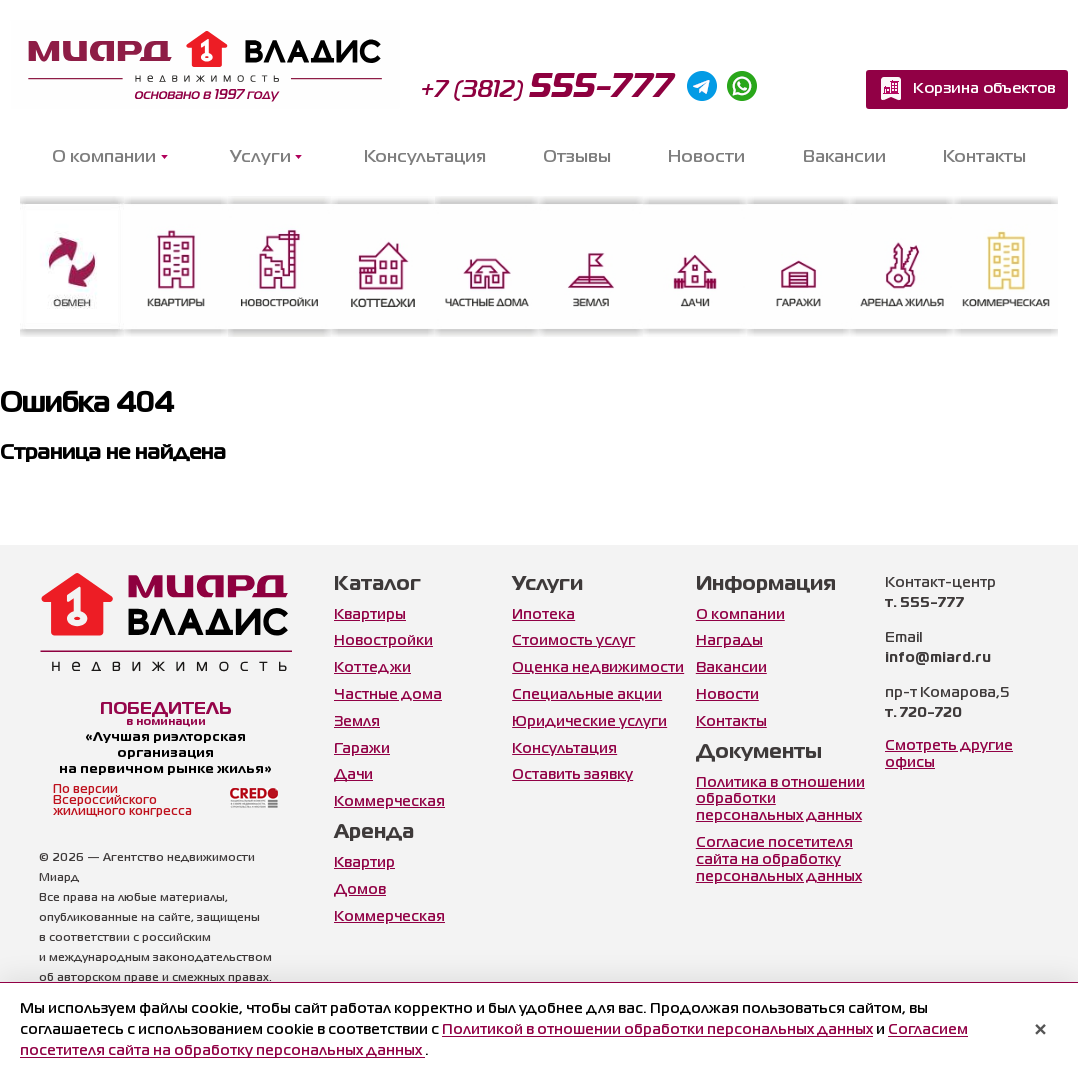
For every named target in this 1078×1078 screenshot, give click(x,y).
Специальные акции (587, 695)
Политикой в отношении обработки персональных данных (657, 1030)
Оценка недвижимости (598, 668)
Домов (360, 890)
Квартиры (370, 615)
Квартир (364, 863)
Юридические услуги (589, 722)
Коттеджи (372, 668)
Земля (357, 722)
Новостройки (383, 641)
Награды (729, 641)
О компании (740, 615)
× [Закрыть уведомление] (1040, 1031)
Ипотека (543, 615)
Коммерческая (389, 802)
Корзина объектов (984, 89)
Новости (706, 157)
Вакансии (844, 157)
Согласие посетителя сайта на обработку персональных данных (779, 860)
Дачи (353, 775)
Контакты (984, 157)
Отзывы (577, 157)
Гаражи (362, 749)
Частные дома (388, 695)
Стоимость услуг (573, 641)
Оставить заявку (572, 775)
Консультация (425, 157)
